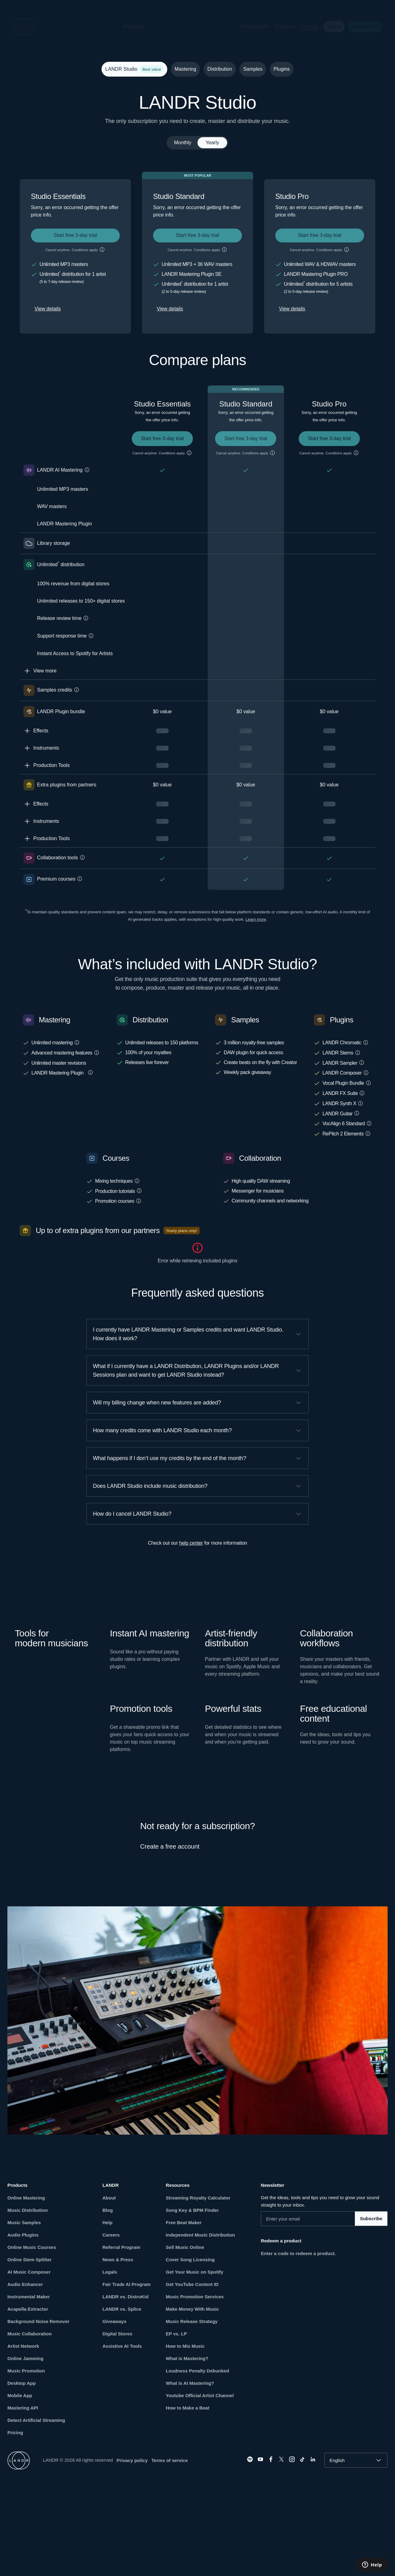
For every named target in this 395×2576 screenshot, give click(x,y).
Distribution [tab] (219, 69)
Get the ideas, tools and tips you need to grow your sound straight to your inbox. (320, 2201)
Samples (128, 26)
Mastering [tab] (185, 69)
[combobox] (356, 2460)
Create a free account (169, 1846)
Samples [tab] (252, 69)
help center (191, 1543)
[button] (153, 26)
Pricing (304, 26)
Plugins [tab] (281, 69)
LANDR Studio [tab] (133, 69)
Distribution (250, 26)
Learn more (256, 919)
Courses (279, 26)
